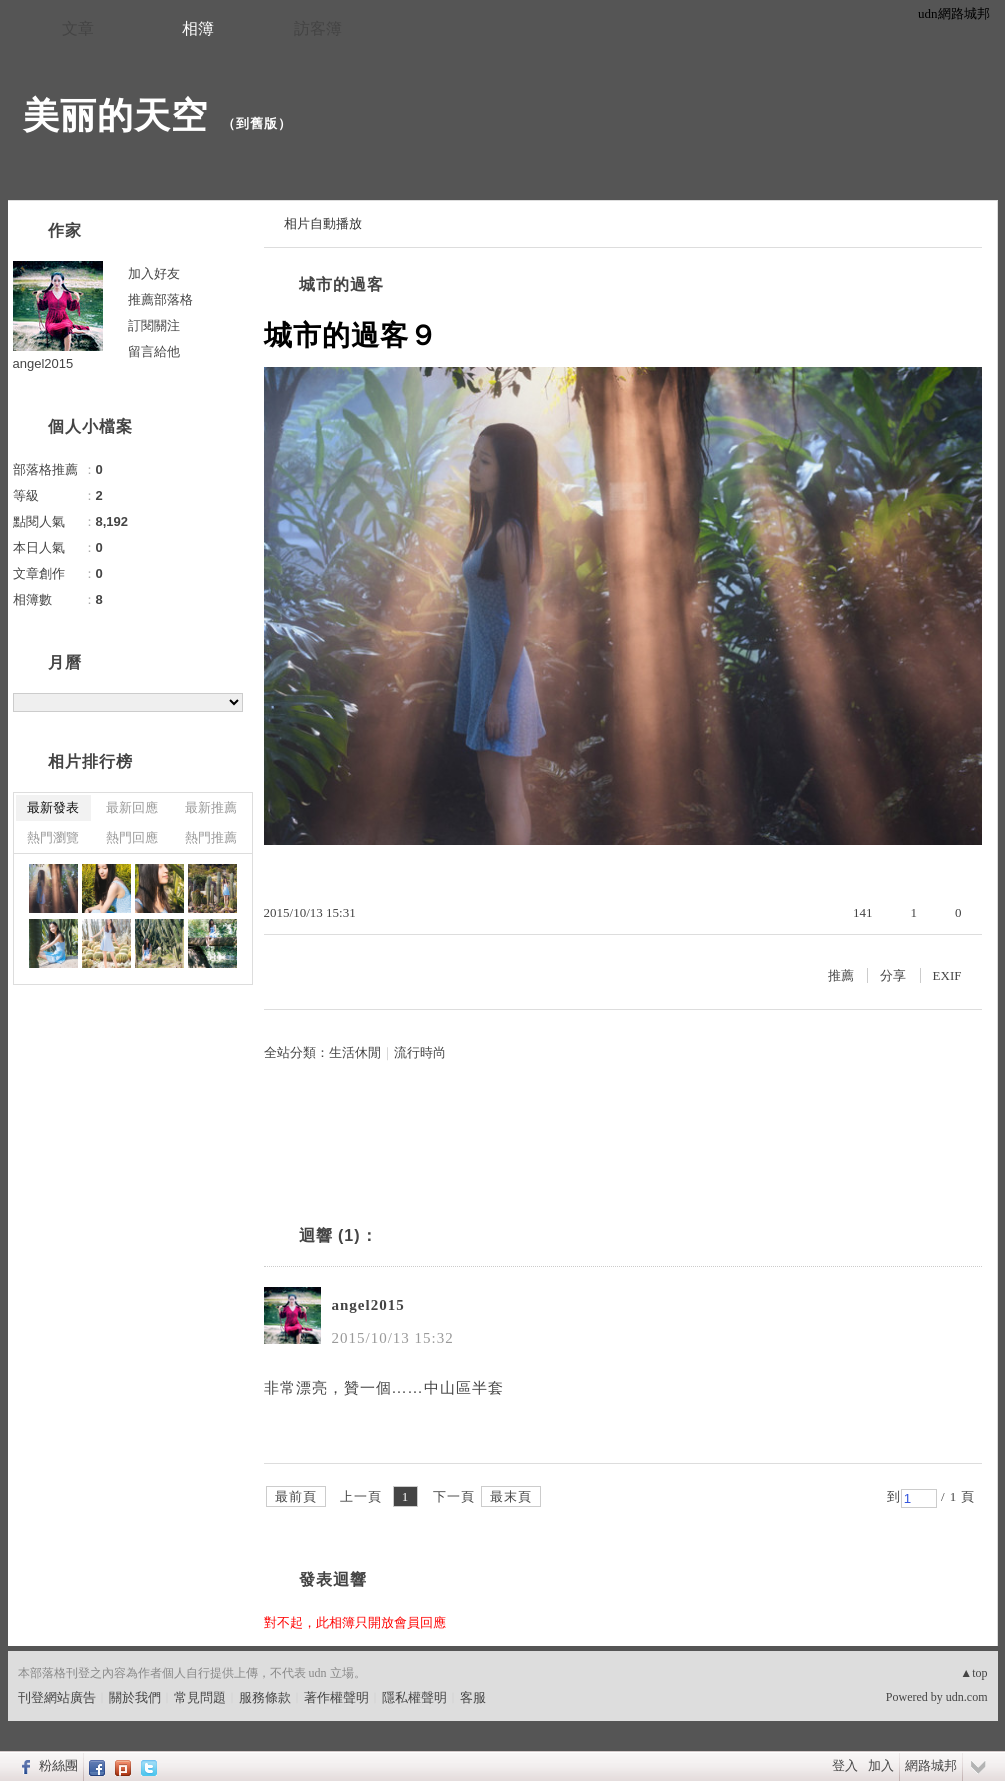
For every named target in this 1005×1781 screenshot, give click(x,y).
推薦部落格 (160, 299)
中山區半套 (464, 1388)
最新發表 (53, 807)
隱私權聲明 (414, 1697)
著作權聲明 (336, 1697)
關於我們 (135, 1697)
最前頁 (296, 1496)
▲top (973, 1673)
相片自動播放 (323, 223)
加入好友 (154, 273)
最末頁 (511, 1496)
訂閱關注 (154, 325)
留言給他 (154, 351)
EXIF (947, 975)
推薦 (841, 975)
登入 (845, 1765)
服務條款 (265, 1697)
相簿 (198, 28)
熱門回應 (132, 837)
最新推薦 (211, 807)
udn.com (967, 1697)
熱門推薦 (211, 837)
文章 (78, 28)
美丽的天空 (115, 115)
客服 (473, 1697)
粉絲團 (58, 1765)
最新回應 (132, 807)
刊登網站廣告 (57, 1697)
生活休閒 (355, 1052)
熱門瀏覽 (53, 837)
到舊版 (257, 123)
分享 (893, 975)
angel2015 (368, 1305)
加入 (881, 1765)
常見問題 (200, 1697)
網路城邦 (931, 1765)
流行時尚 (420, 1052)
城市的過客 (341, 284)
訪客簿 (318, 28)
